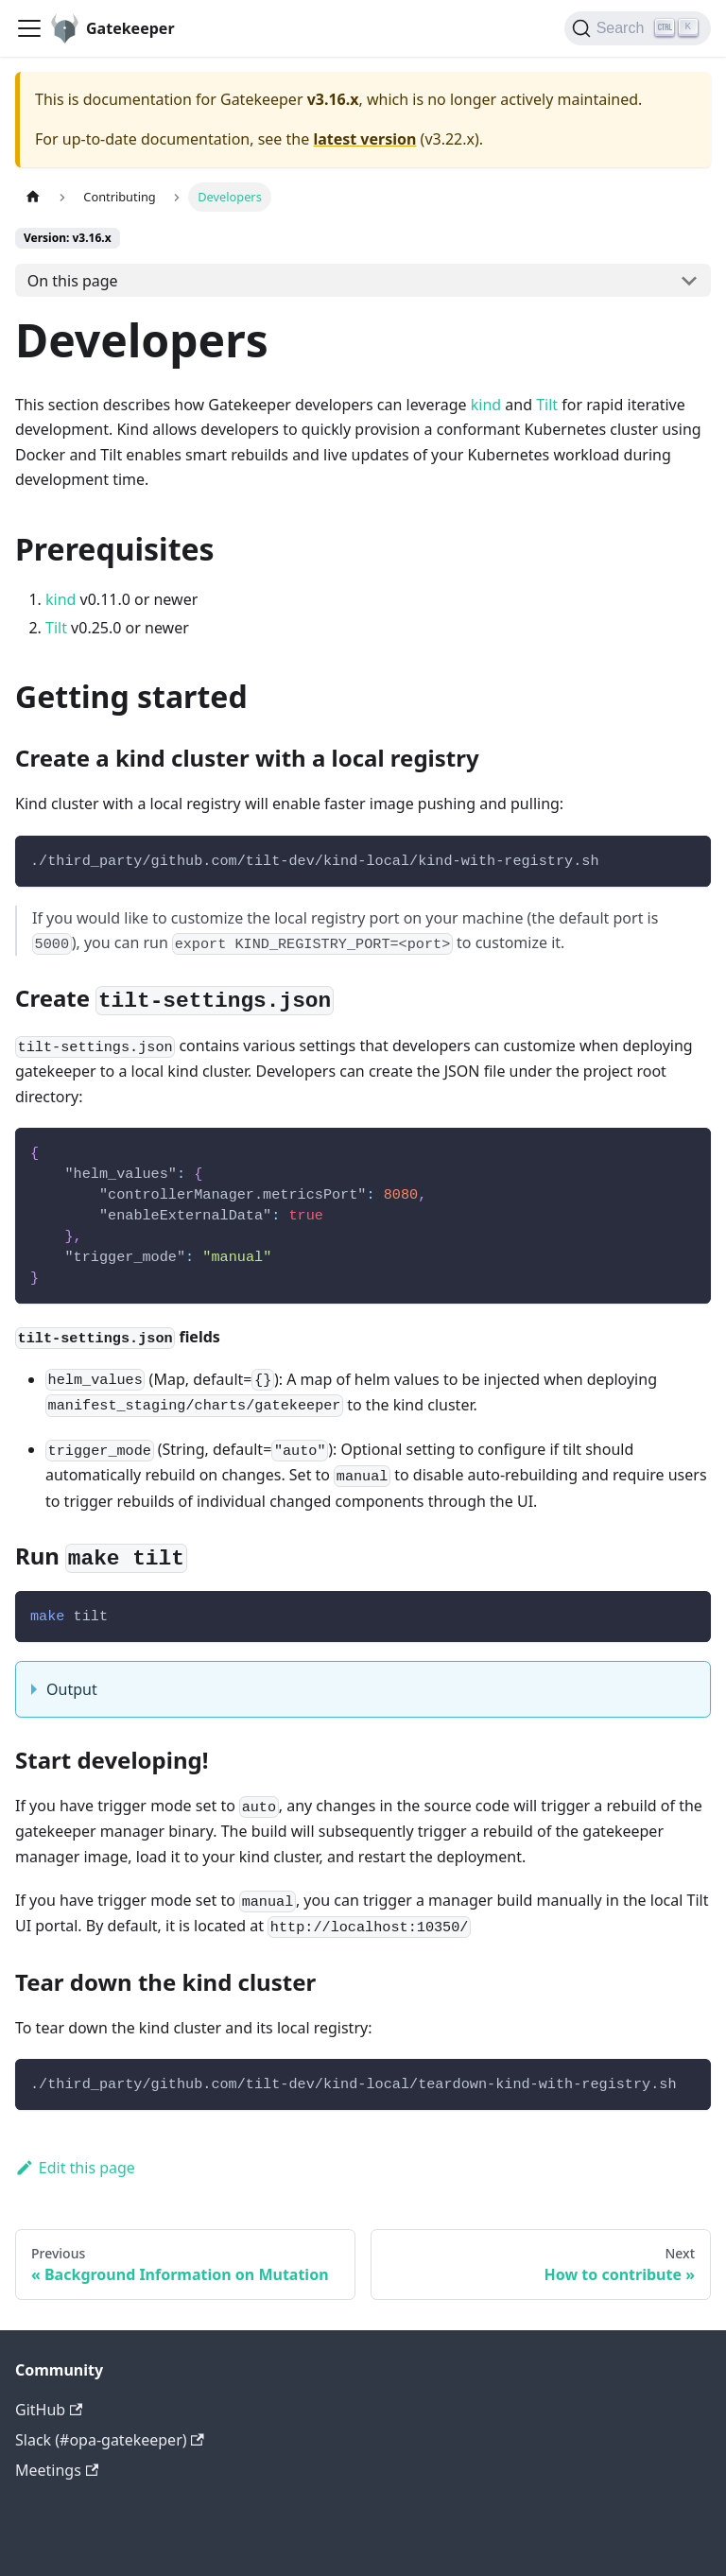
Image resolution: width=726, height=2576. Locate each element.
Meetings (56, 2470)
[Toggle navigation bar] (29, 28)
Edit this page (75, 2167)
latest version (364, 139)
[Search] (637, 28)
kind (486, 404)
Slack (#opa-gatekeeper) (109, 2439)
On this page (72, 280)
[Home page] (33, 197)
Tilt (547, 404)
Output (71, 1689)
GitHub (48, 2409)
